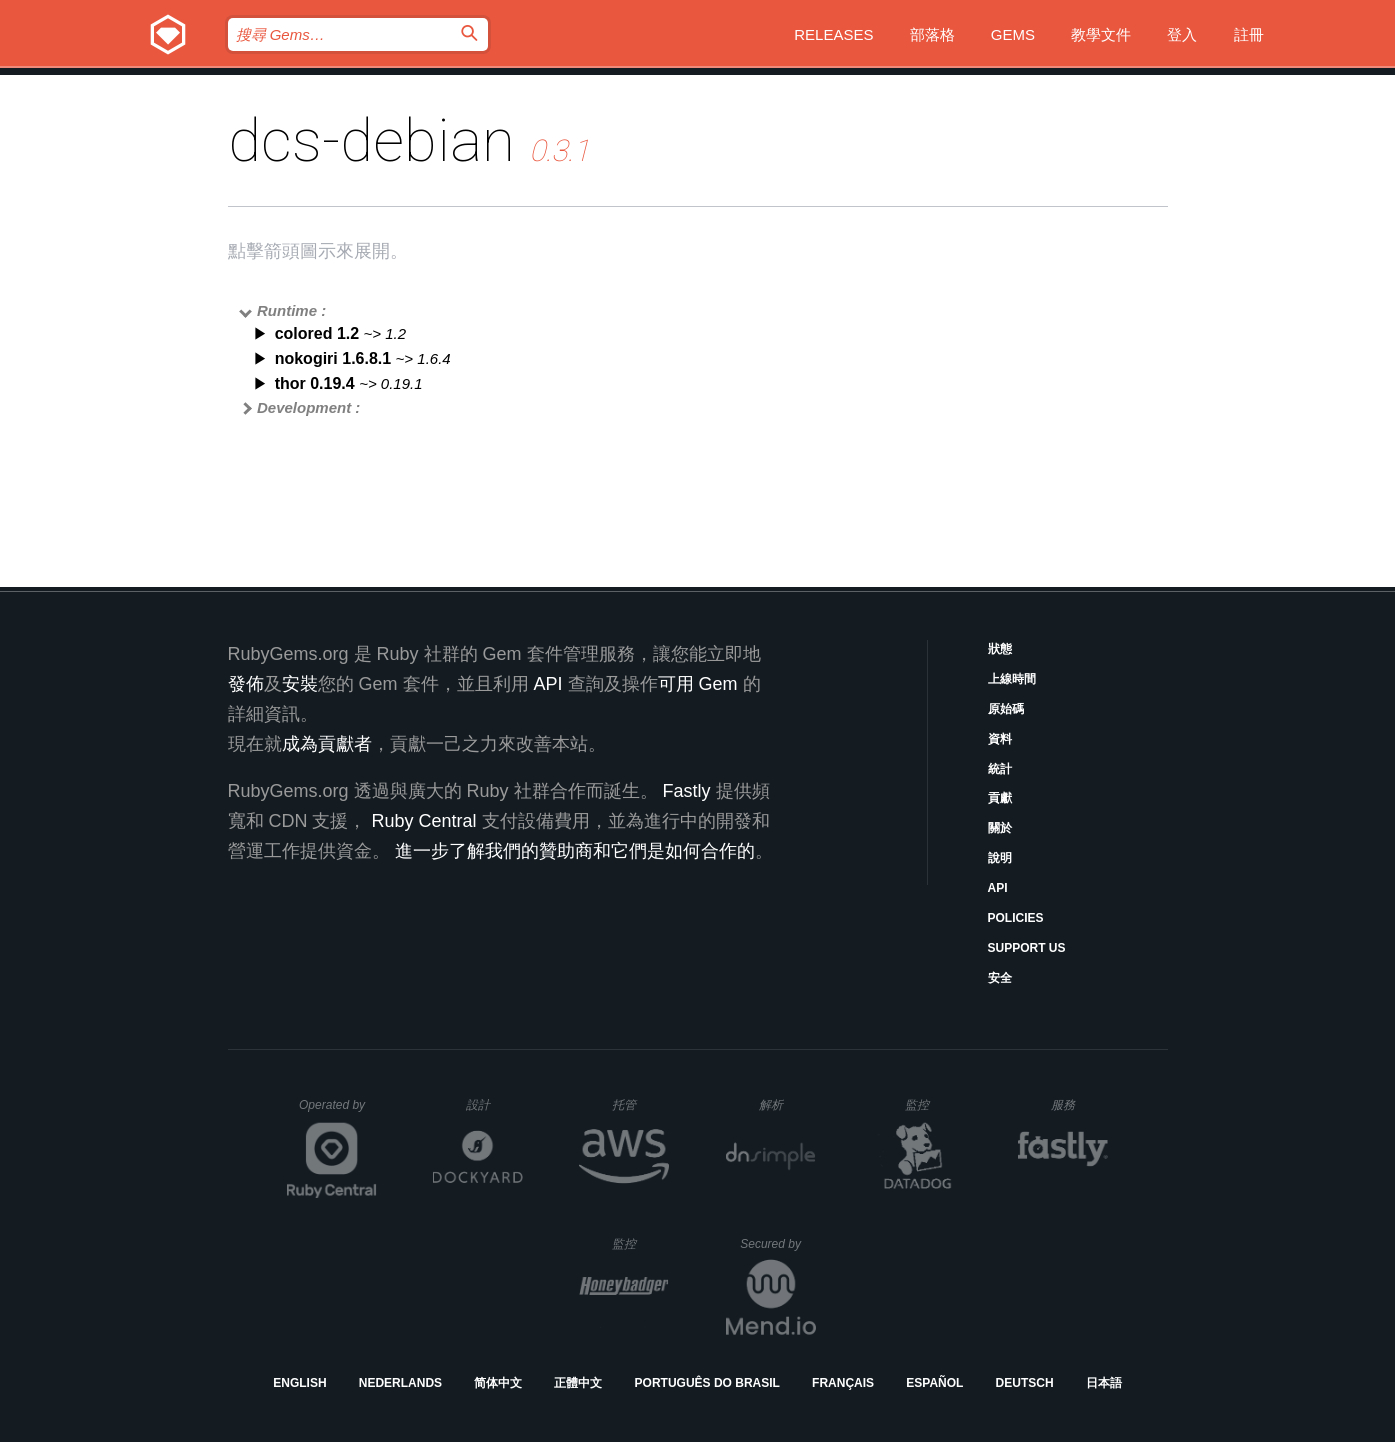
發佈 (246, 684)
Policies (1016, 918)
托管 (637, 1104)
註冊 (1249, 34)
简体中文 (498, 1383)
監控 (933, 1104)
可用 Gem (698, 684)
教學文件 (1101, 34)
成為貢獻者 (327, 744)
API (998, 888)
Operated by (338, 1112)
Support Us (1027, 948)
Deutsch (1025, 1383)
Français (843, 1383)
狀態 (1000, 649)
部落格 (932, 34)
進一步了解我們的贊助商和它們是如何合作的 (575, 851)
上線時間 (1012, 679)
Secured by (777, 1244)
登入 (1182, 34)
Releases (833, 34)
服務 (1079, 1104)
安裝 (300, 684)
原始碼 (1006, 709)
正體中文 (578, 1383)
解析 (787, 1104)
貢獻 (1000, 798)
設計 (494, 1104)
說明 (1000, 858)
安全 (1000, 978)
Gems (1013, 34)
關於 (1000, 828)
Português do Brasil (707, 1383)
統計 (1000, 769)
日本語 (1104, 1383)
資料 (1000, 739)
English (299, 1383)
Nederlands (400, 1383)
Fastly (687, 791)
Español (934, 1383)
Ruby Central (424, 821)
